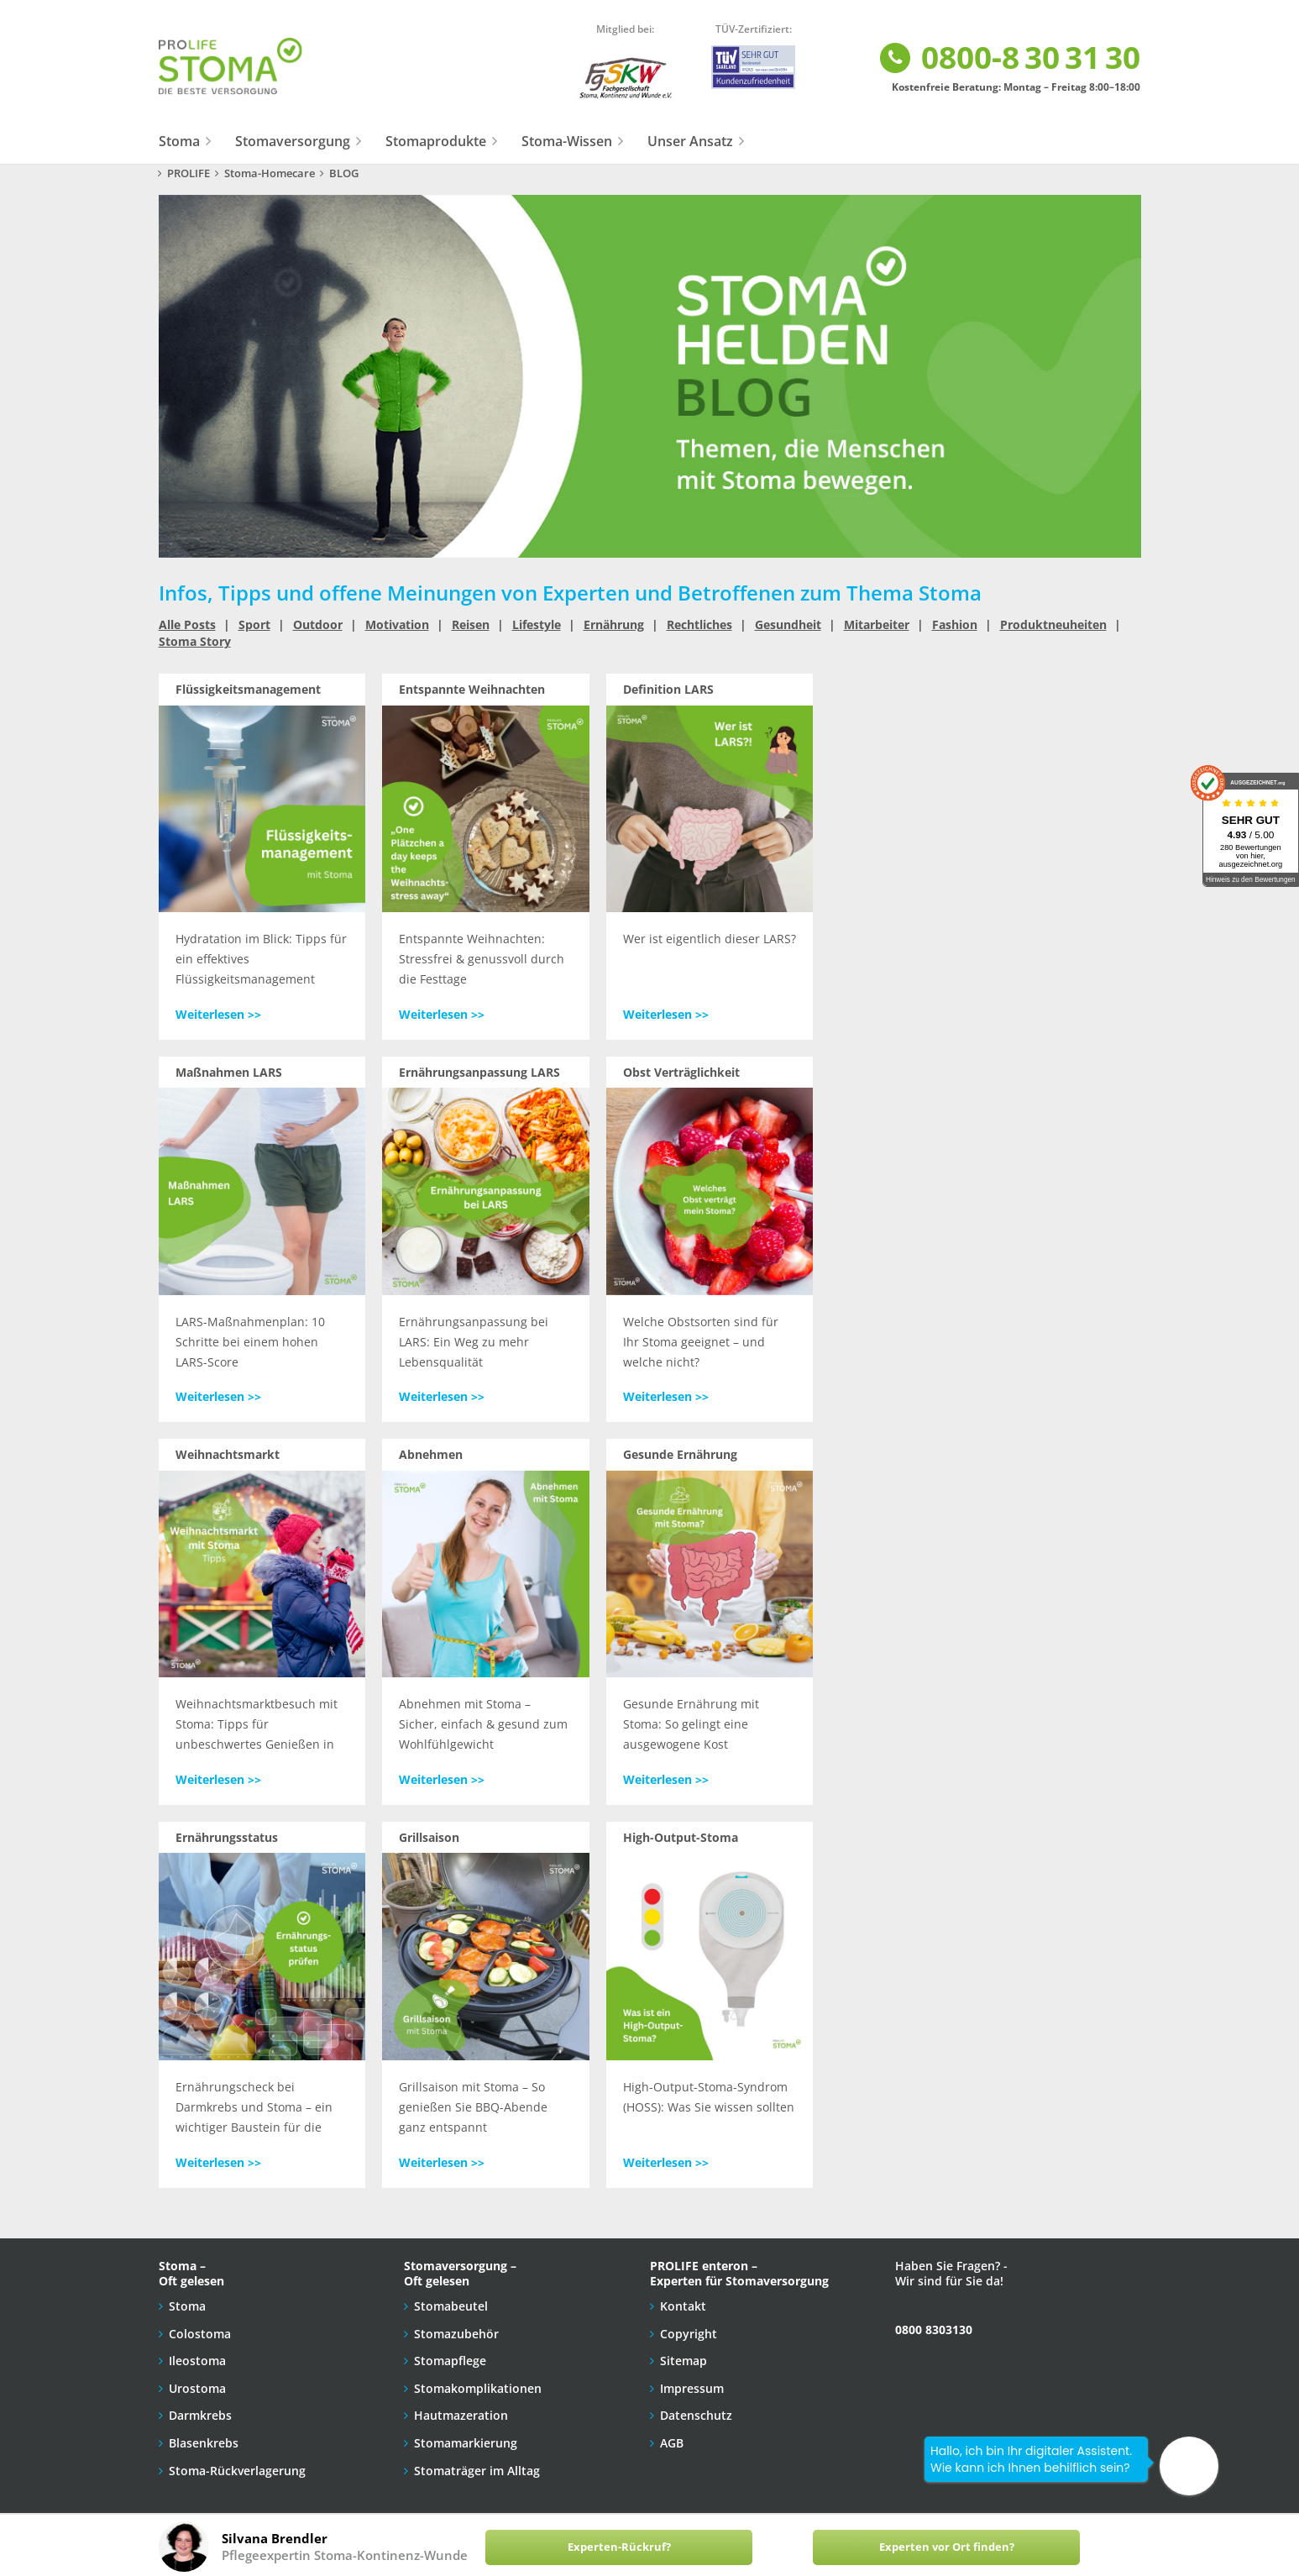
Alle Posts (187, 624)
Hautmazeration (461, 2415)
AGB (672, 2443)
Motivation (397, 624)
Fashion (954, 624)
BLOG (344, 173)
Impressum (692, 2388)
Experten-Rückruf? (619, 2547)
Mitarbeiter (876, 624)
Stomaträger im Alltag (477, 2471)
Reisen (471, 624)
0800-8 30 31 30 (1008, 59)
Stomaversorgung (292, 141)
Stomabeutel (451, 2306)
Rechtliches (699, 624)
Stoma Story (195, 641)
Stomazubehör (456, 2334)
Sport (254, 624)
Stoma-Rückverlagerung (237, 2471)
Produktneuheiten (1053, 624)
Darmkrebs (200, 2415)
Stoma (179, 141)
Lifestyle (536, 624)
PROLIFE (188, 173)
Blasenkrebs (203, 2443)
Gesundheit (788, 624)
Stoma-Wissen (566, 141)
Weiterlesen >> (218, 1014)
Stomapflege (450, 2361)
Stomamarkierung (465, 2443)
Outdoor (318, 624)
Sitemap (683, 2361)
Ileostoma (197, 2361)
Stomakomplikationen (478, 2388)
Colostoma (200, 2334)
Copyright (688, 2334)
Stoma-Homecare (269, 173)
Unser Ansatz (690, 141)
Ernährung (614, 624)
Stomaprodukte (435, 141)
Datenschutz (696, 2415)
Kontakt (683, 2306)
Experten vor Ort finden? (946, 2547)
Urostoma (197, 2388)
